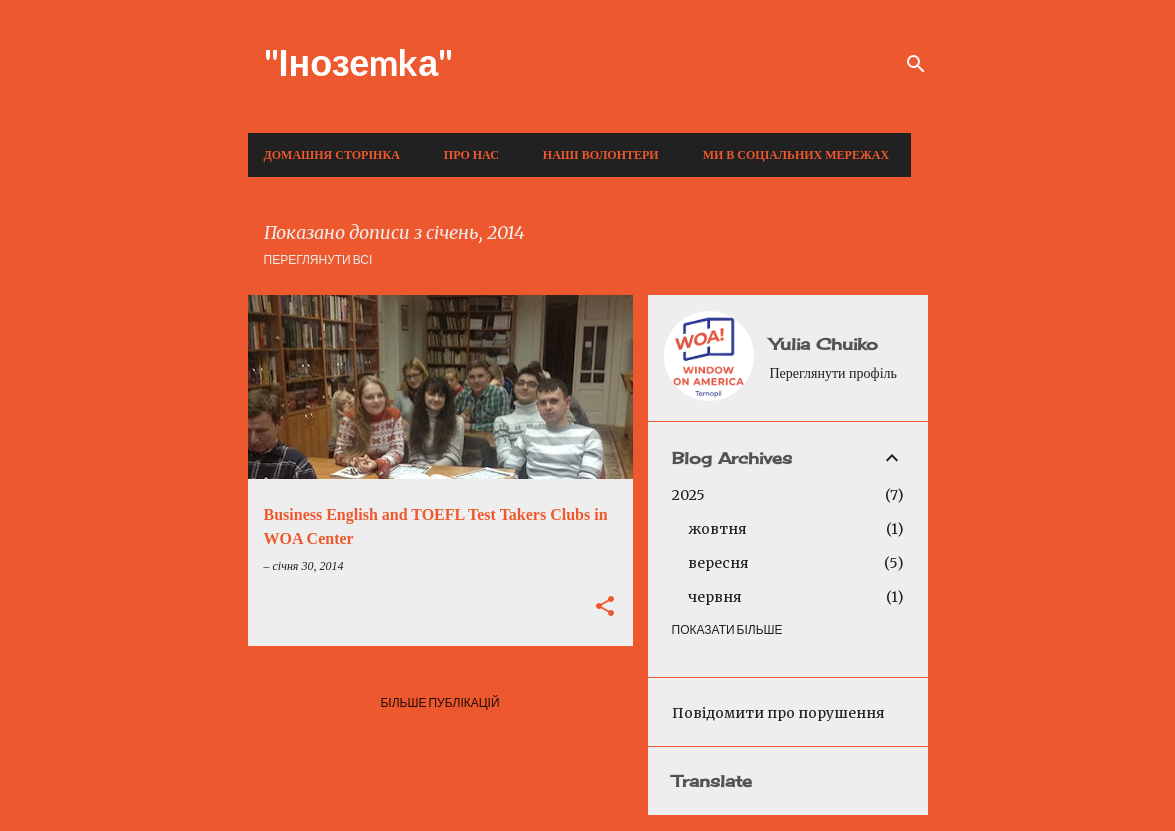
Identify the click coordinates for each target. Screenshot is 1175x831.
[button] (605, 608)
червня (715, 597)
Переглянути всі (318, 259)
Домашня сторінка (332, 155)
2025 (688, 495)
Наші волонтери (601, 155)
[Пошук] (916, 64)
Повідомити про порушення (778, 713)
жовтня (717, 529)
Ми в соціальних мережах (796, 155)
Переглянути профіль (833, 373)
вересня (718, 563)
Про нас (471, 155)
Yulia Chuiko (824, 344)
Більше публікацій (439, 702)
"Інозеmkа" (359, 62)
